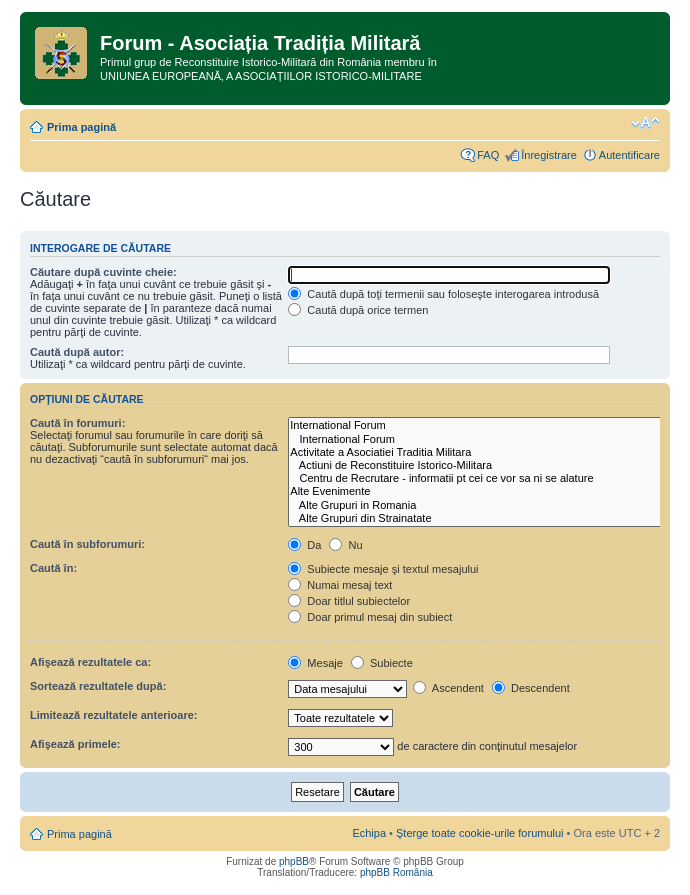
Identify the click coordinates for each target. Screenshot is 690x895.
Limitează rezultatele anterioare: (114, 715)
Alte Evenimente (487, 491)
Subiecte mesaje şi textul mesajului (383, 569)
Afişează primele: (75, 744)
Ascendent (448, 688)
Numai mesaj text (340, 585)
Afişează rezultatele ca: (90, 662)
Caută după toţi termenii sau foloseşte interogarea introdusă (443, 294)
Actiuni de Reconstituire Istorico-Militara (487, 465)
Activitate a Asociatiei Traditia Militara (487, 452)
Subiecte (382, 663)
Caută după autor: (77, 352)
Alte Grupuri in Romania (487, 505)
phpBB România (396, 872)
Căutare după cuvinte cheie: (103, 272)
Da (304, 545)
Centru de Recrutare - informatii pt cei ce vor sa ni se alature (487, 478)
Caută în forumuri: (77, 423)
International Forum (487, 425)
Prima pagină (81, 127)
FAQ (488, 155)
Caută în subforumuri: (87, 544)
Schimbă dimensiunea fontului (645, 123)
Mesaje (315, 663)
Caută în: (53, 568)
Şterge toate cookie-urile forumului (480, 833)
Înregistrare (549, 155)
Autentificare (629, 155)
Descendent (531, 688)
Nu (345, 545)
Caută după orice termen (358, 310)
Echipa (369, 833)
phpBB (294, 861)
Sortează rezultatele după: (98, 686)
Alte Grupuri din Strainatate (487, 518)
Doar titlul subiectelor (349, 601)
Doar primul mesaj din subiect (370, 617)
